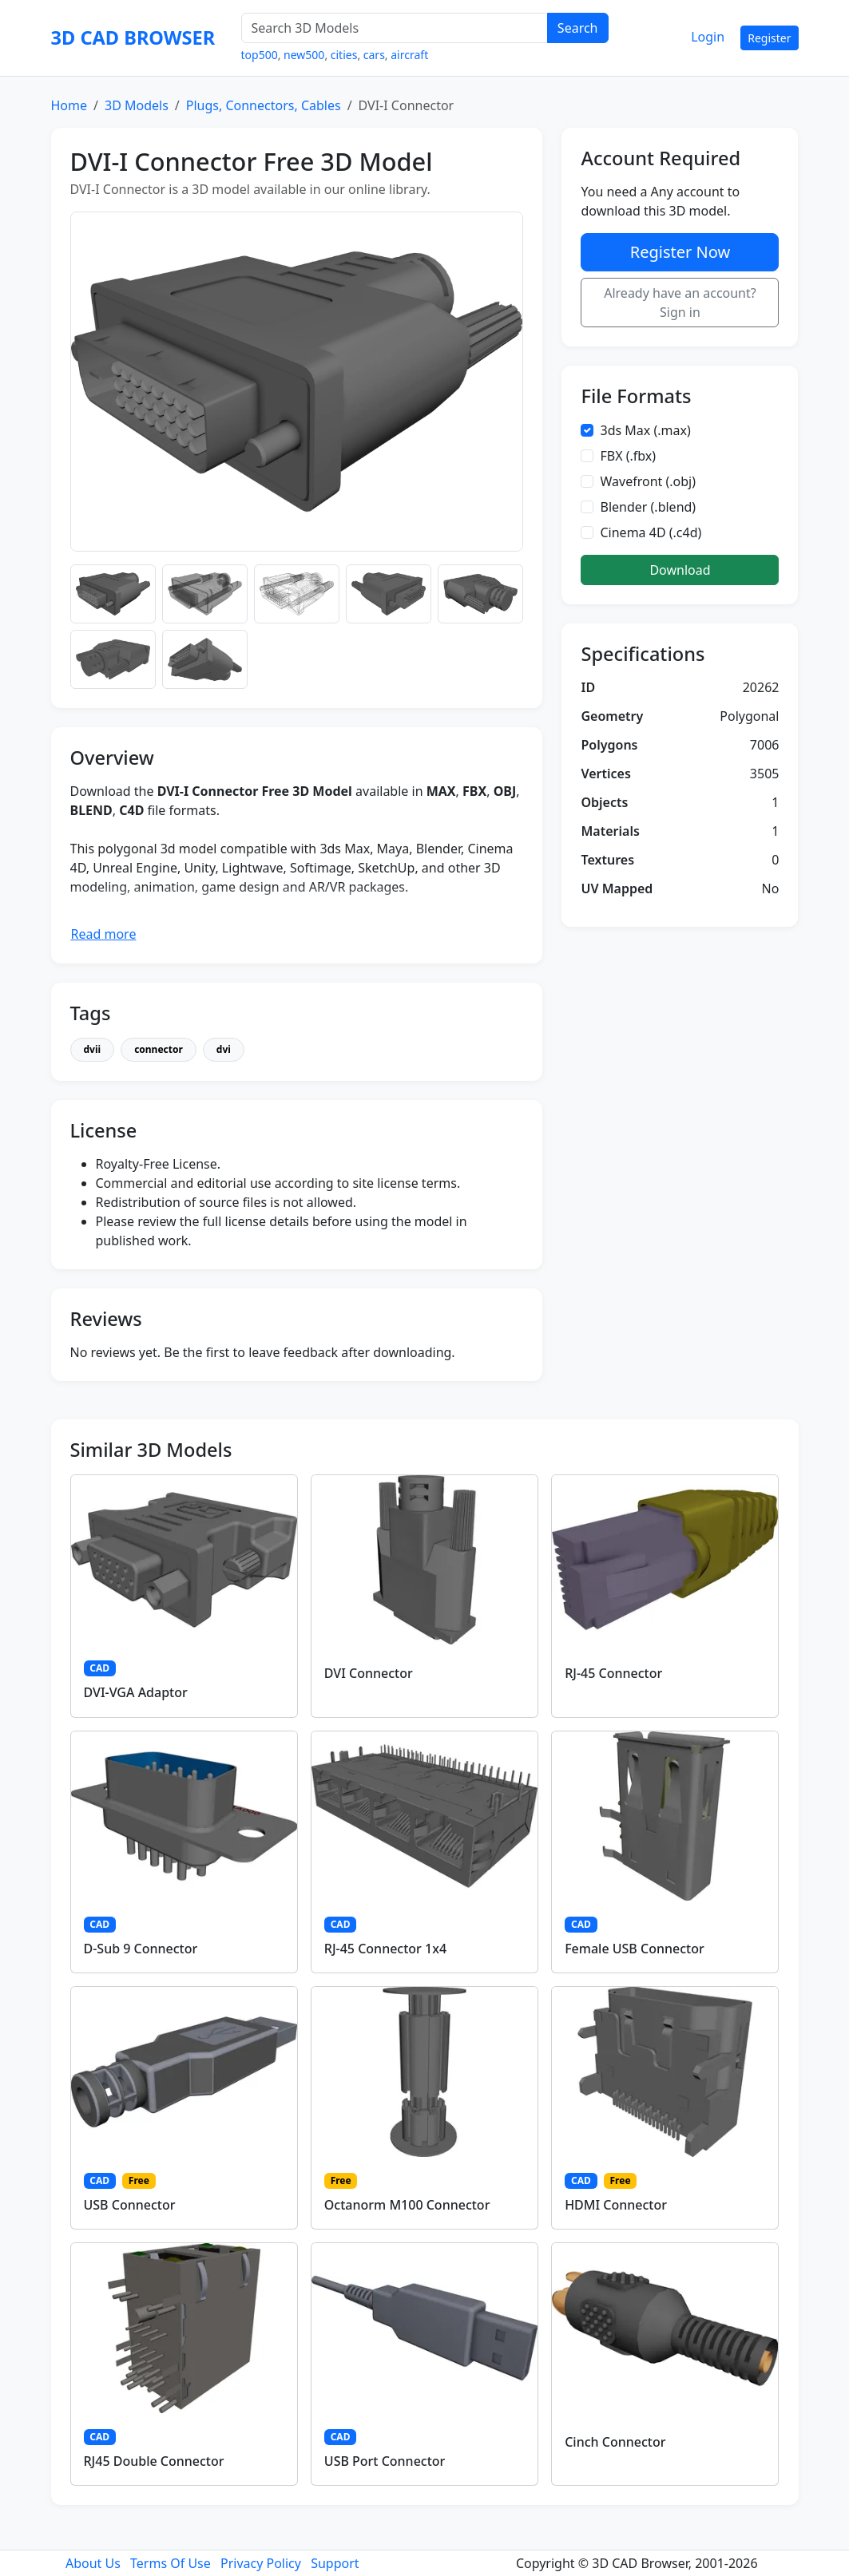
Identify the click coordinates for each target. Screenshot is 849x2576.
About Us (93, 2563)
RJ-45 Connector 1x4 (385, 1948)
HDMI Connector (616, 2205)
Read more (104, 934)
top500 (259, 54)
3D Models (137, 105)
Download (679, 570)
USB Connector (130, 2205)
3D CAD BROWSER (133, 37)
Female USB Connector (634, 1948)
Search (577, 28)
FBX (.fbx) (628, 456)
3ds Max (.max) (645, 430)
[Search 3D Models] (394, 28)
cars (374, 54)
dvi (223, 1049)
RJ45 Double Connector (154, 2461)
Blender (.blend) (648, 507)
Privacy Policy (260, 2563)
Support (335, 2563)
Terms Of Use (170, 2563)
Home (69, 105)
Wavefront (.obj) (648, 481)
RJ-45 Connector (613, 1673)
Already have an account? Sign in (680, 302)
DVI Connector (368, 1673)
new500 (304, 54)
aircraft (409, 54)
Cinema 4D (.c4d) (650, 532)
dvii (92, 1049)
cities (344, 54)
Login (707, 37)
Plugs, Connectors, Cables (263, 105)
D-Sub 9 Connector (141, 1948)
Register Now (680, 252)
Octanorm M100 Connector (407, 2205)
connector (158, 1049)
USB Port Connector (385, 2461)
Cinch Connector (615, 2442)
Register (769, 38)
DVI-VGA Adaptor (136, 1692)
